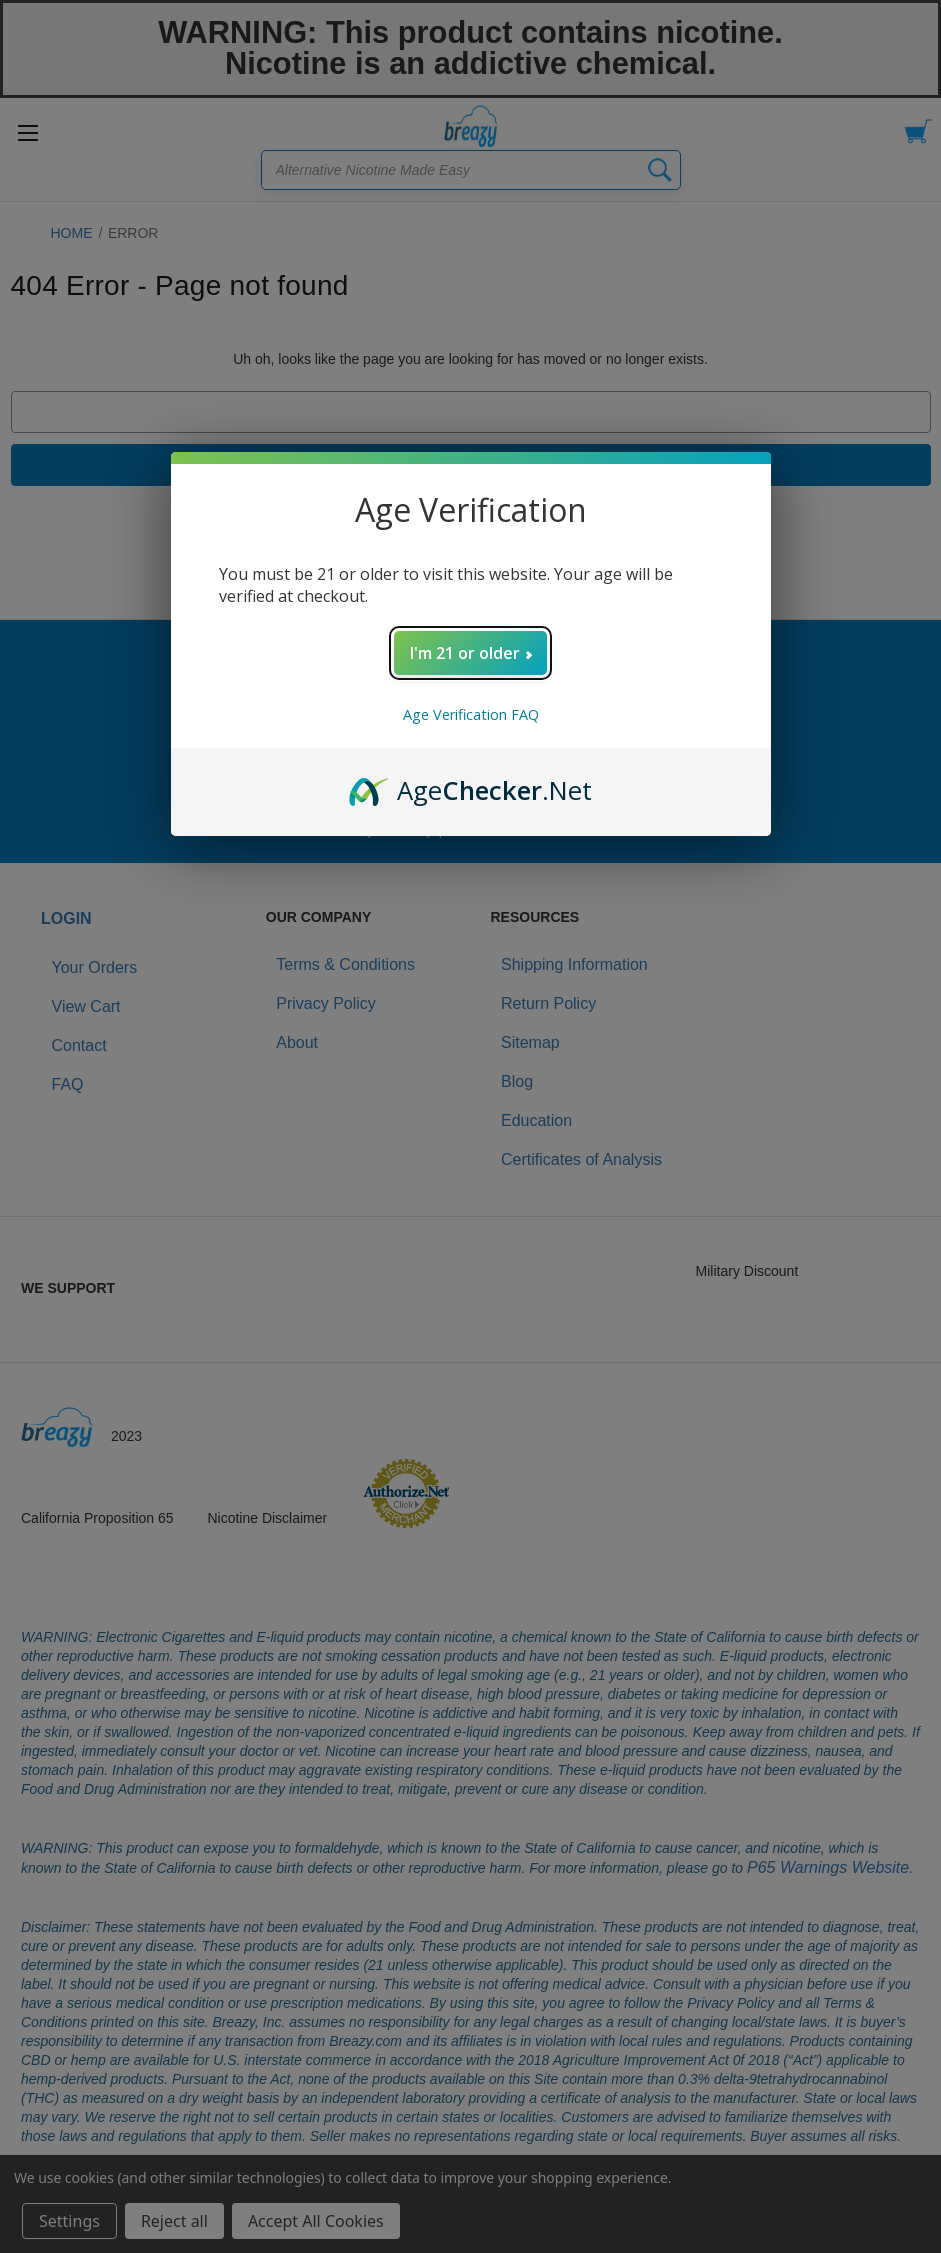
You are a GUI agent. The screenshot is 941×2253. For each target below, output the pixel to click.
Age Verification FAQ (471, 714)
